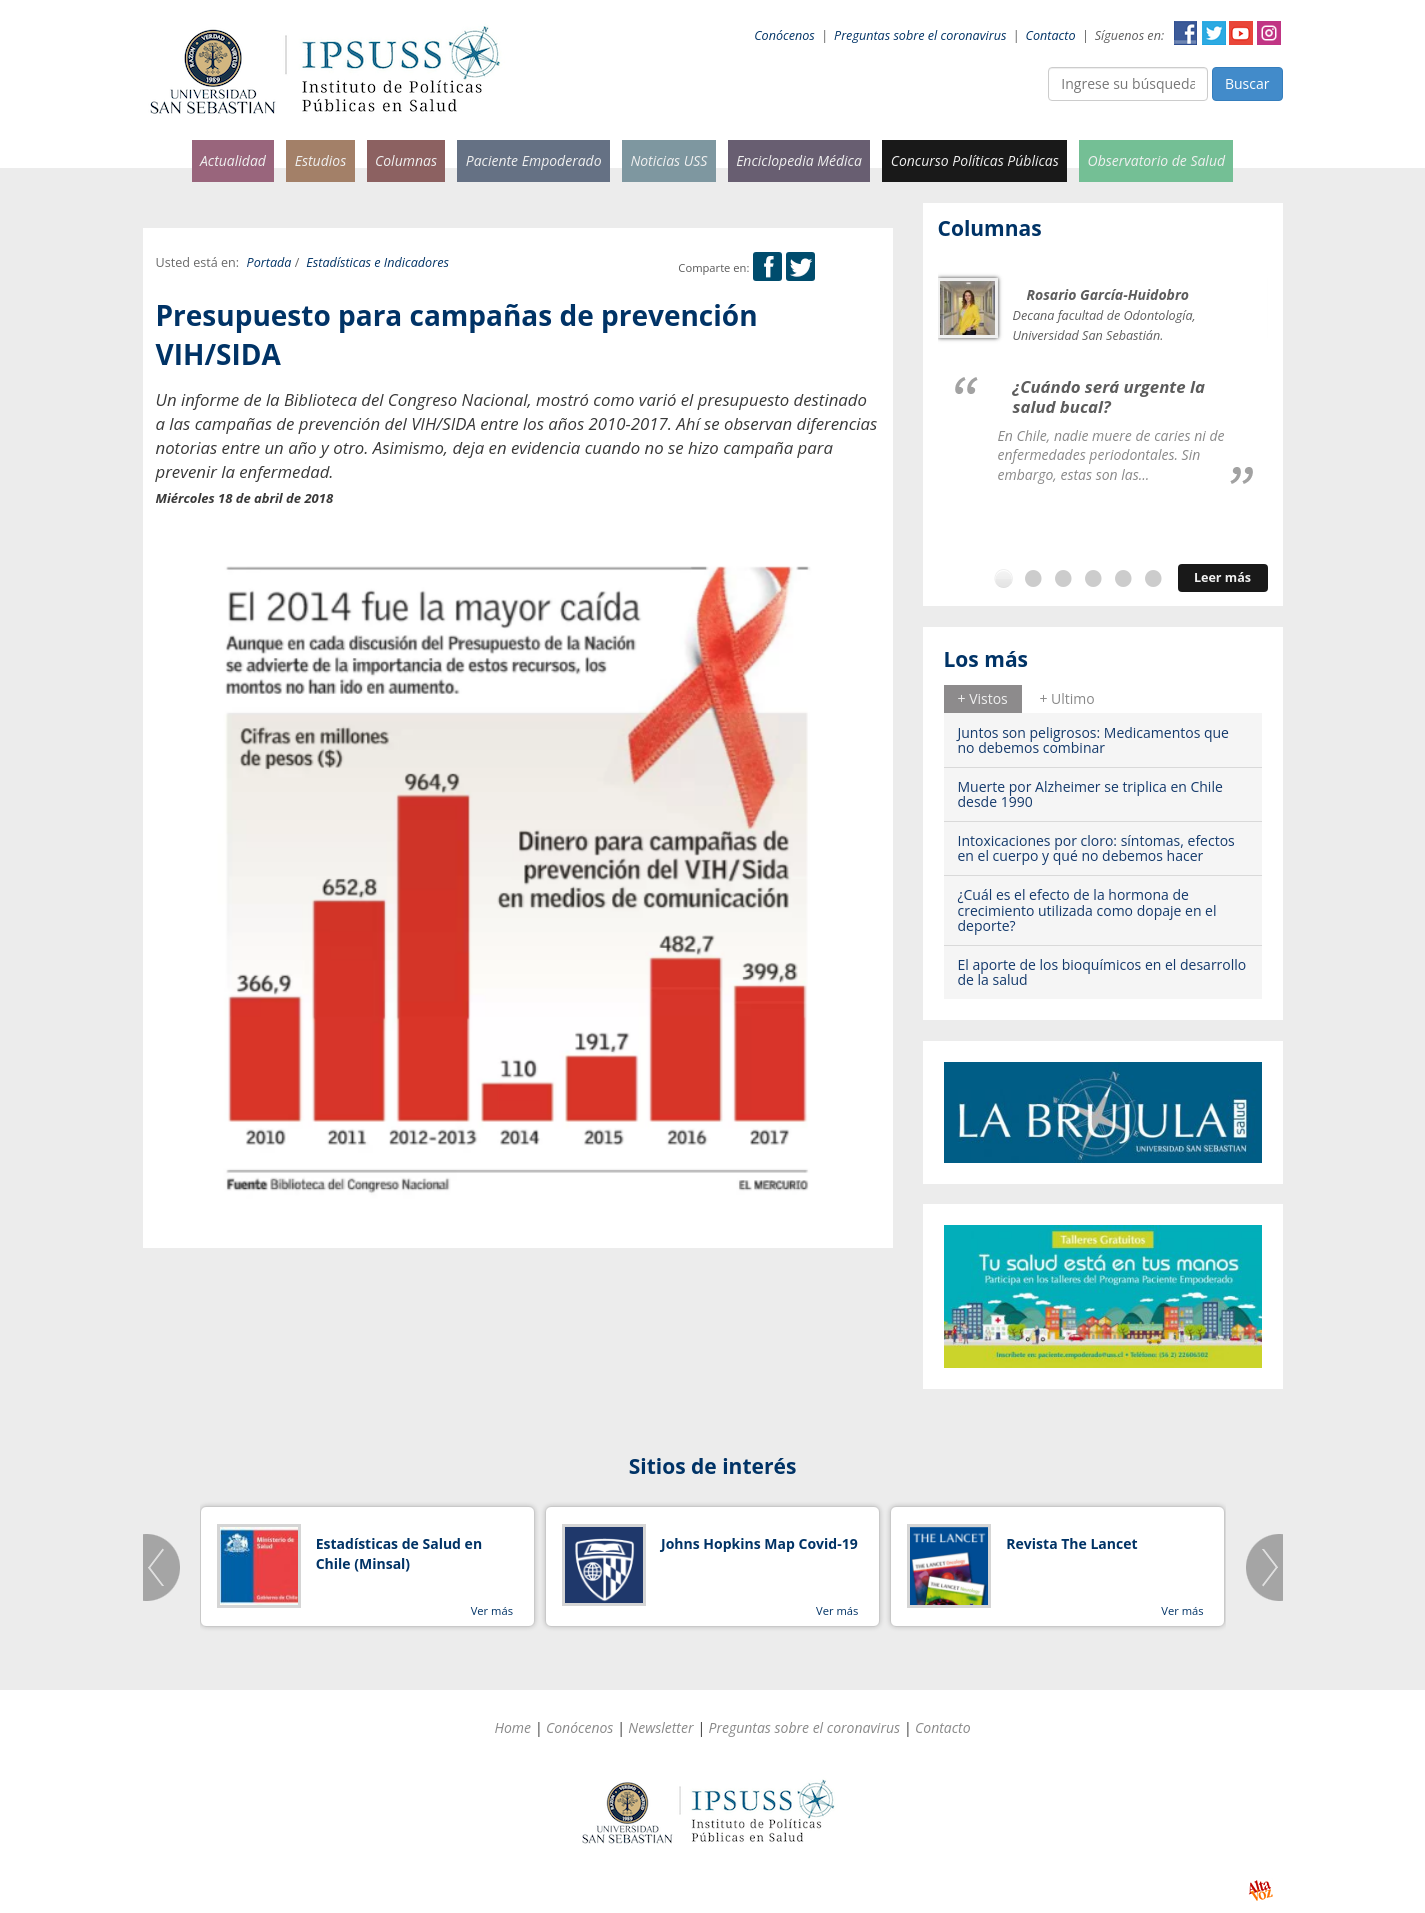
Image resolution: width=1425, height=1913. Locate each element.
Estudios (321, 160)
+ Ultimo (1066, 698)
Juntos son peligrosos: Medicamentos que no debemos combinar (1093, 740)
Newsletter (660, 1727)
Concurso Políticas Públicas (975, 160)
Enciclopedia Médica (799, 160)
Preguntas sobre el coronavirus (920, 35)
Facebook (1186, 33)
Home (512, 1727)
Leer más (1222, 577)
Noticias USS (668, 160)
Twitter (1214, 33)
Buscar (1247, 83)
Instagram (1269, 33)
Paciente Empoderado (534, 160)
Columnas (406, 160)
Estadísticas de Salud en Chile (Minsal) (399, 1553)
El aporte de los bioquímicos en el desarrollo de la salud (1102, 972)
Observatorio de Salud (1157, 160)
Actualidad (233, 160)
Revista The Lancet (1071, 1543)
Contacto (1051, 35)
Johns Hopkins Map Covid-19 (759, 1543)
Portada (269, 262)
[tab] (983, 699)
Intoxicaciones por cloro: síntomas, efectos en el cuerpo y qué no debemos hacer (1096, 848)
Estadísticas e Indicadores (377, 262)
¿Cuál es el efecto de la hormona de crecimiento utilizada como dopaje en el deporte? (1087, 910)
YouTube (1241, 33)
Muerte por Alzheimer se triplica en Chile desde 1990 (1090, 794)
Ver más (492, 1610)
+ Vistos (983, 698)
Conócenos (784, 35)
